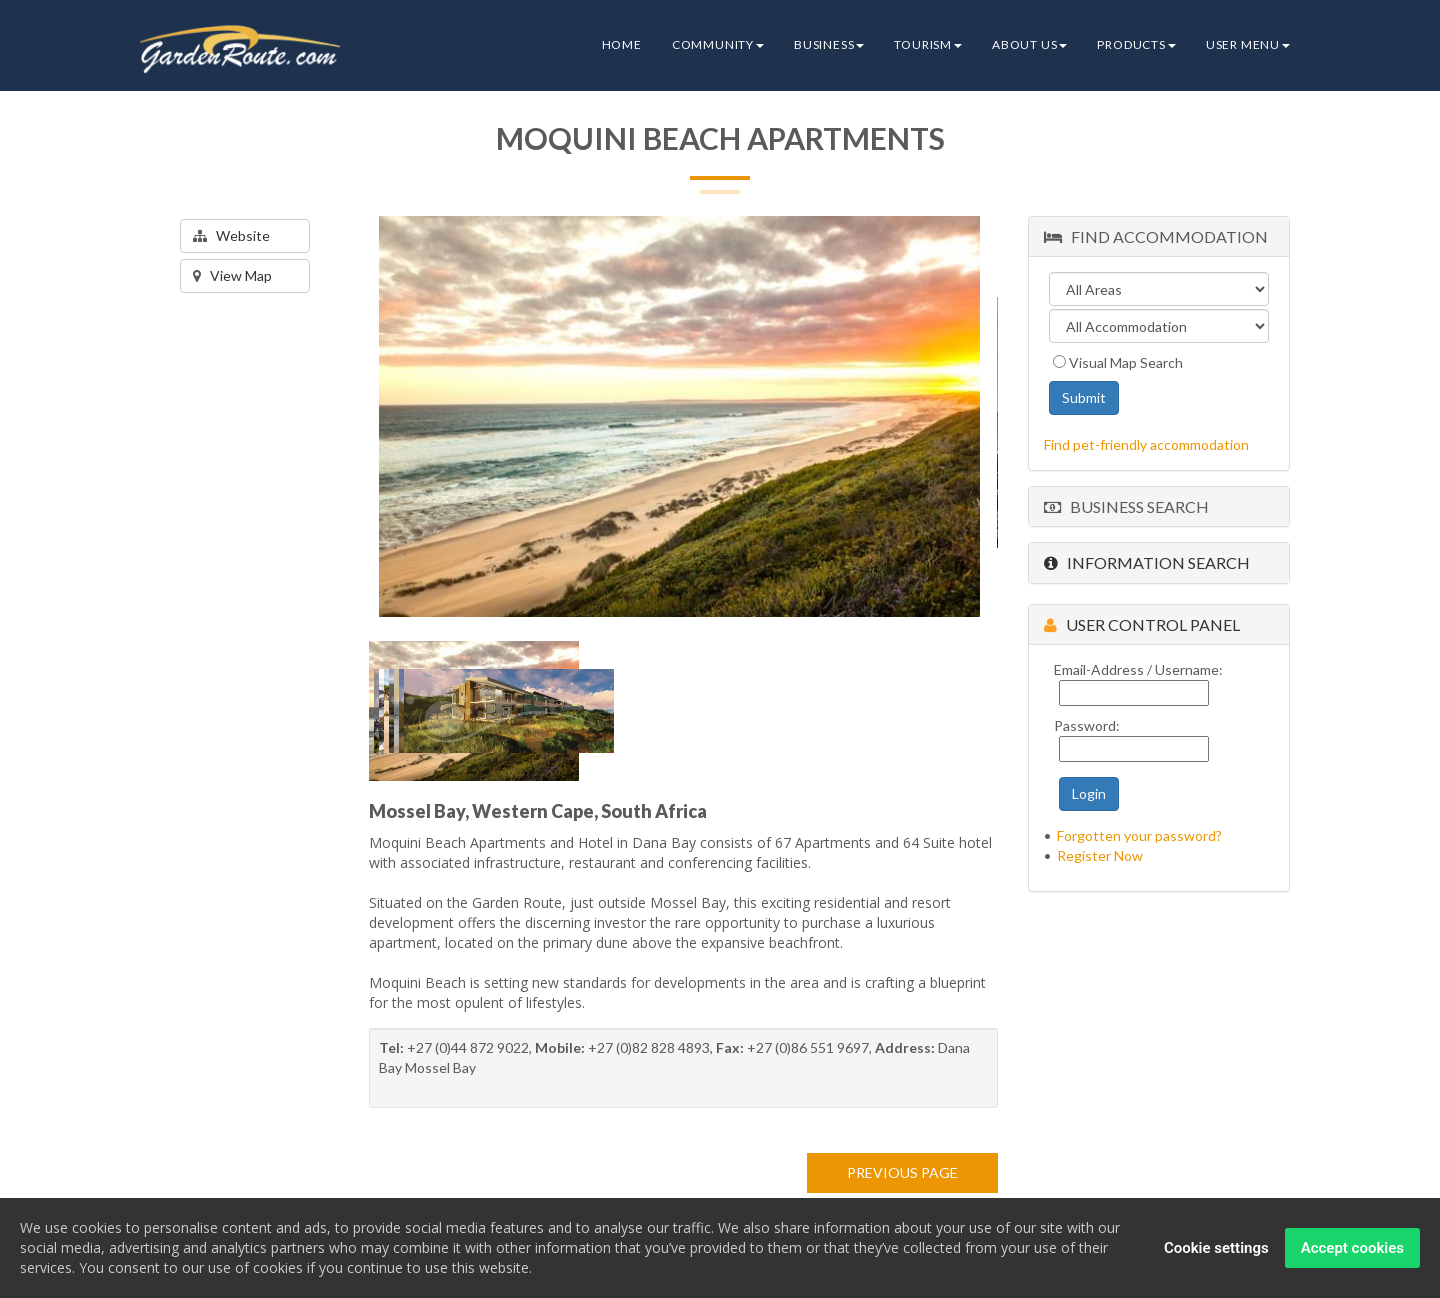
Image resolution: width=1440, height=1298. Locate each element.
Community (718, 44)
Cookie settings (1216, 1248)
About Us (1029, 44)
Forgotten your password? (1139, 835)
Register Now (1100, 855)
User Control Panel (1142, 624)
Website (231, 235)
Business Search (1126, 506)
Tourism (928, 44)
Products (1136, 44)
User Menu (1248, 44)
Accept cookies (1352, 1248)
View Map (232, 275)
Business (829, 44)
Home (622, 44)
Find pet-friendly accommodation (1146, 444)
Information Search (1147, 562)
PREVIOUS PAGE (902, 1172)
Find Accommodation (1156, 236)
